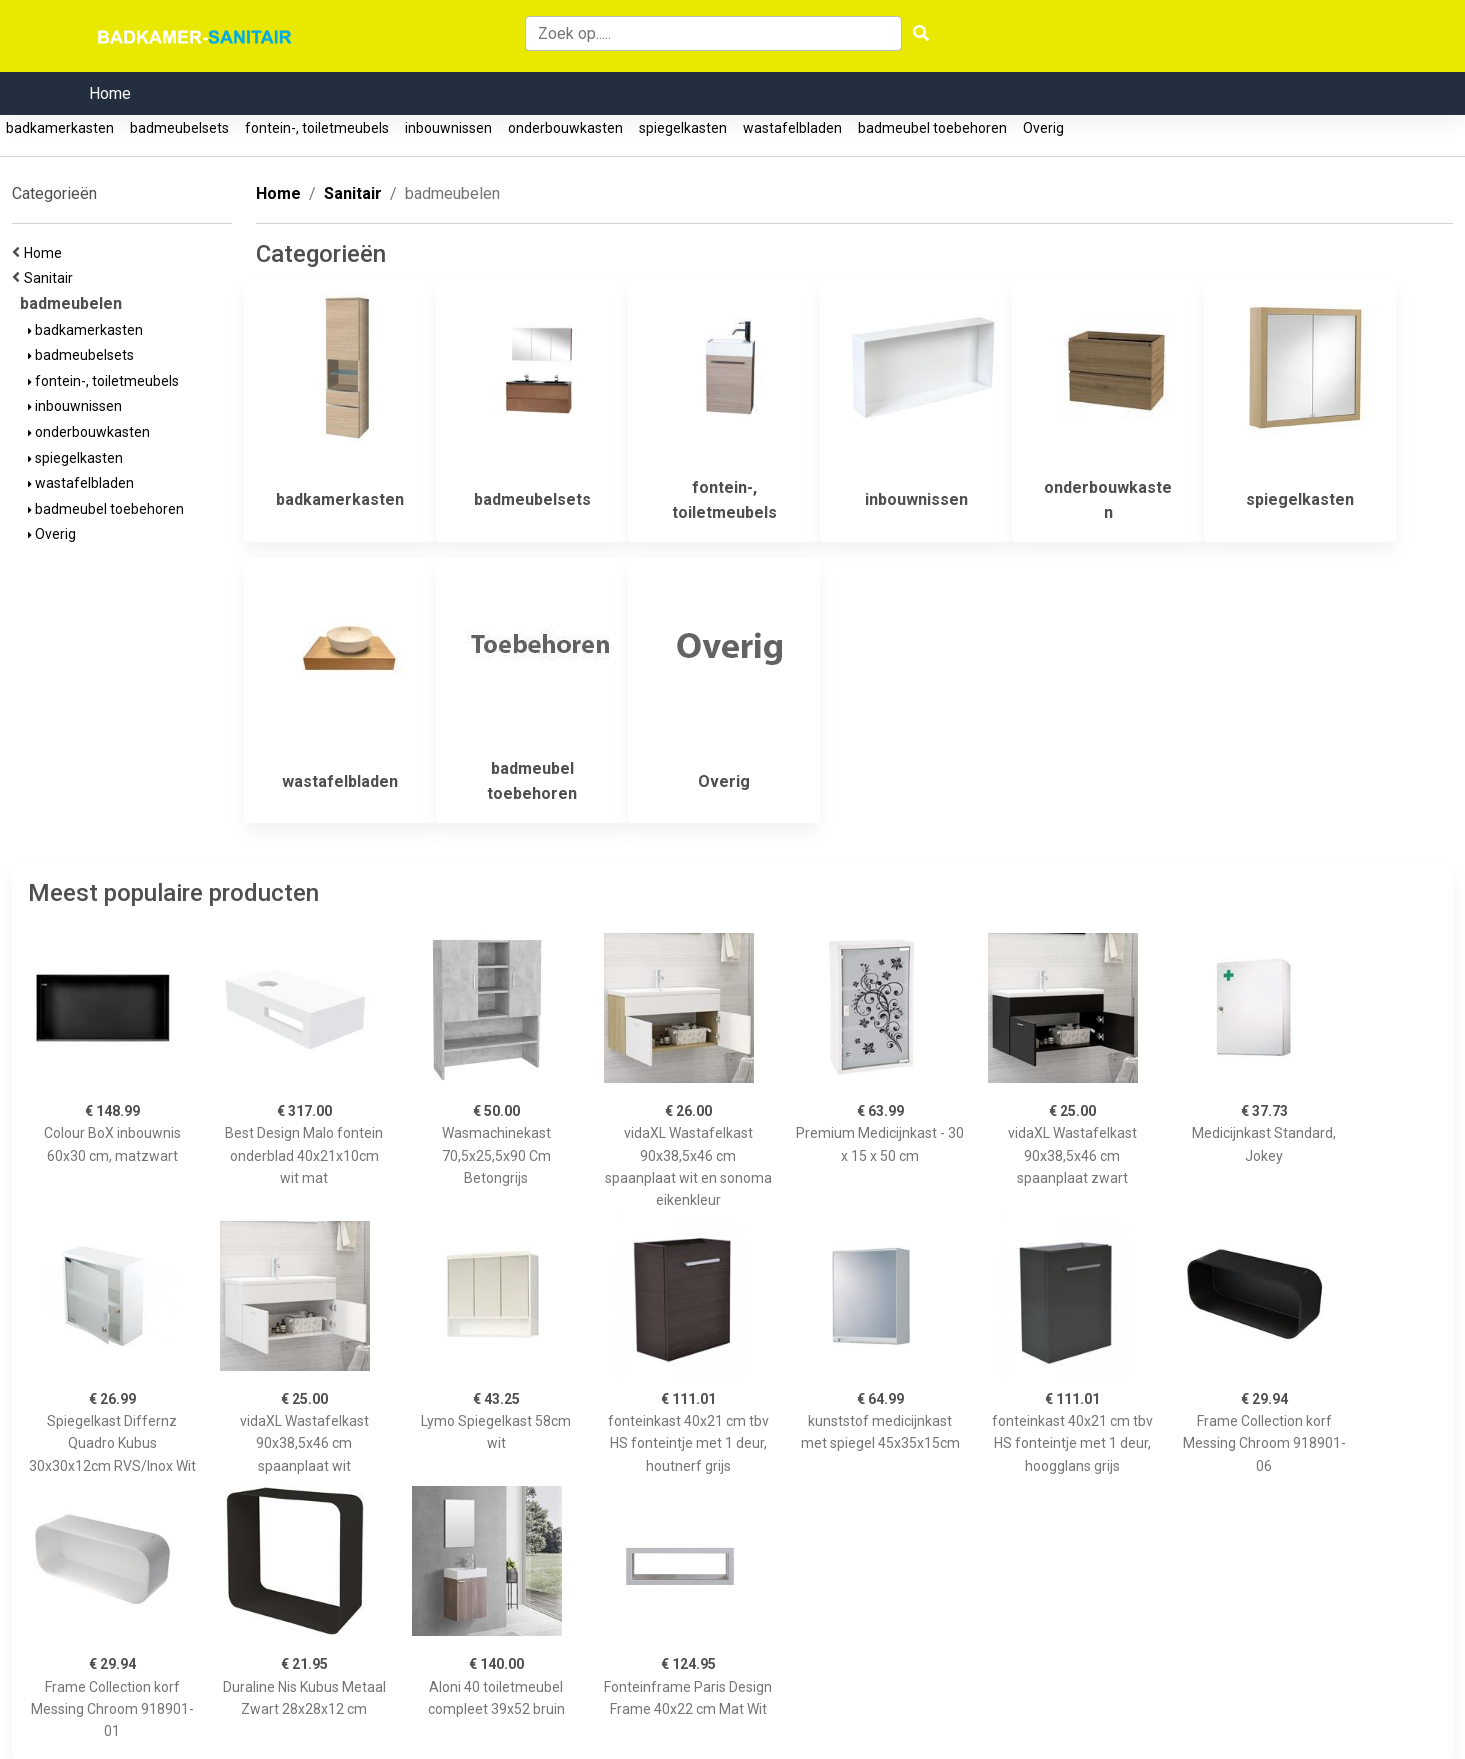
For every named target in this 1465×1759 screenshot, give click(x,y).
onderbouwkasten (565, 128)
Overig (1043, 128)
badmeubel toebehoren (932, 128)
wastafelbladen (792, 128)
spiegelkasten (683, 128)
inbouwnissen (448, 128)
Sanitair (51, 278)
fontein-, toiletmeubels (317, 128)
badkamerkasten (60, 128)
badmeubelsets (179, 128)
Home (110, 93)
